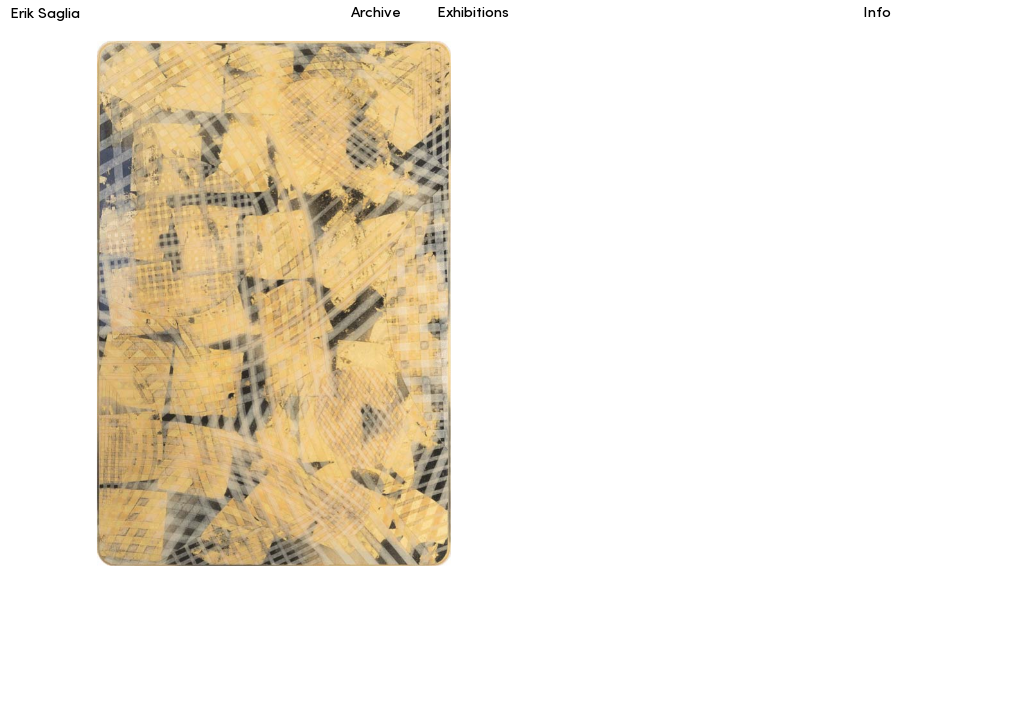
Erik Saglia (45, 14)
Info (877, 13)
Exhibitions (460, 13)
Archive (374, 13)
